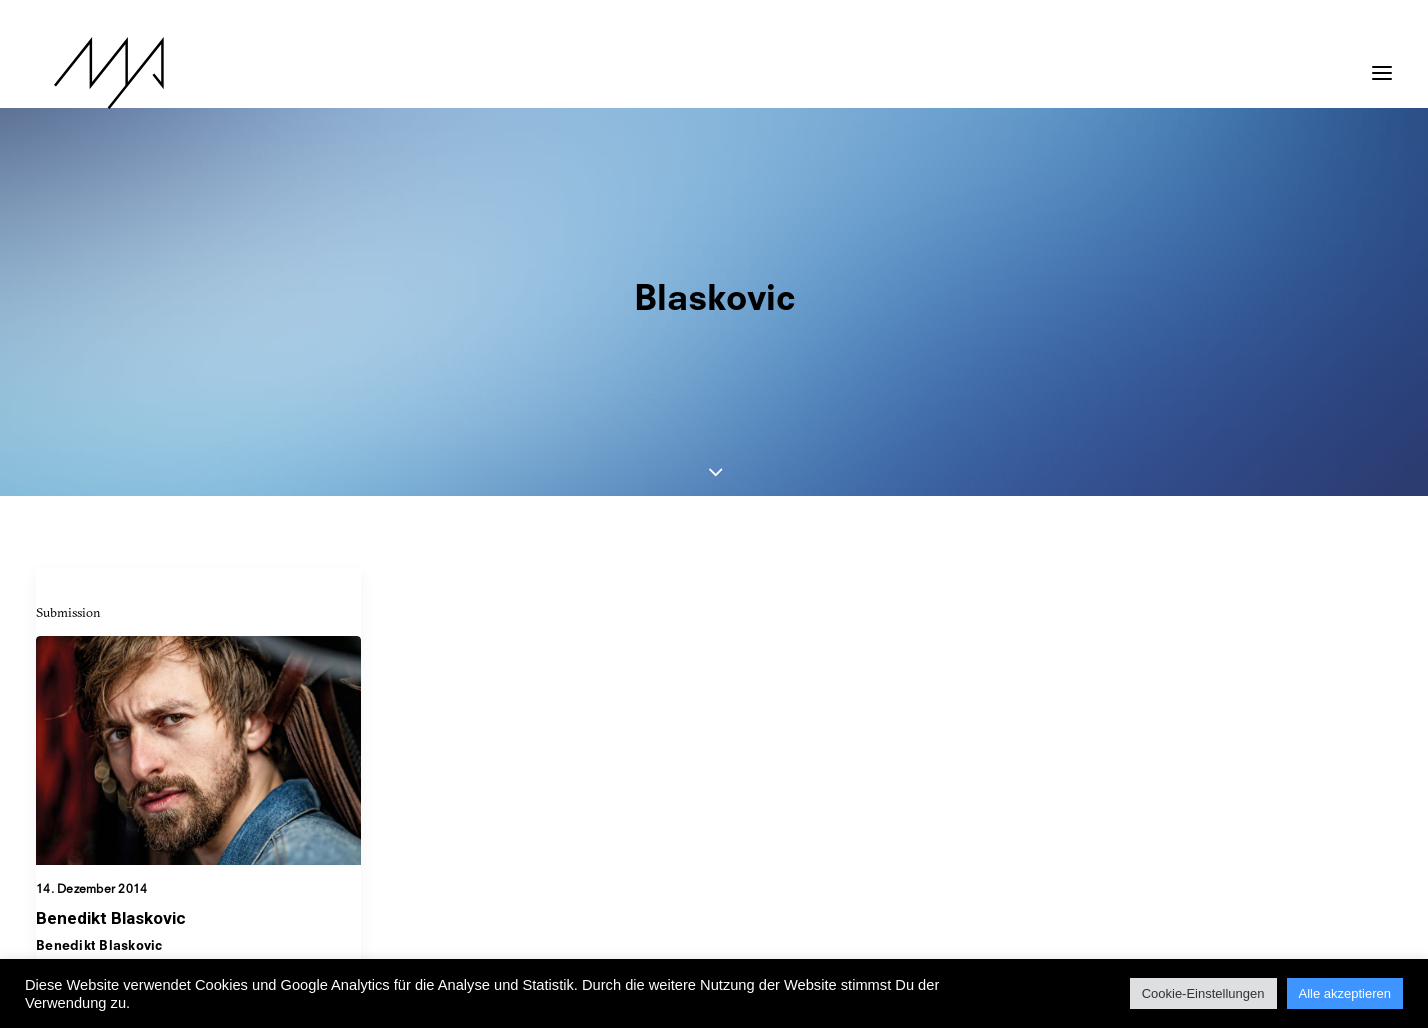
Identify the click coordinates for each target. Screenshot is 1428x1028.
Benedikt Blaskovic (111, 764)
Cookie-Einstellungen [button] (1203, 993)
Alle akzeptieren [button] (1345, 993)
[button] (1382, 63)
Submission (68, 458)
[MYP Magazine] (91, 73)
